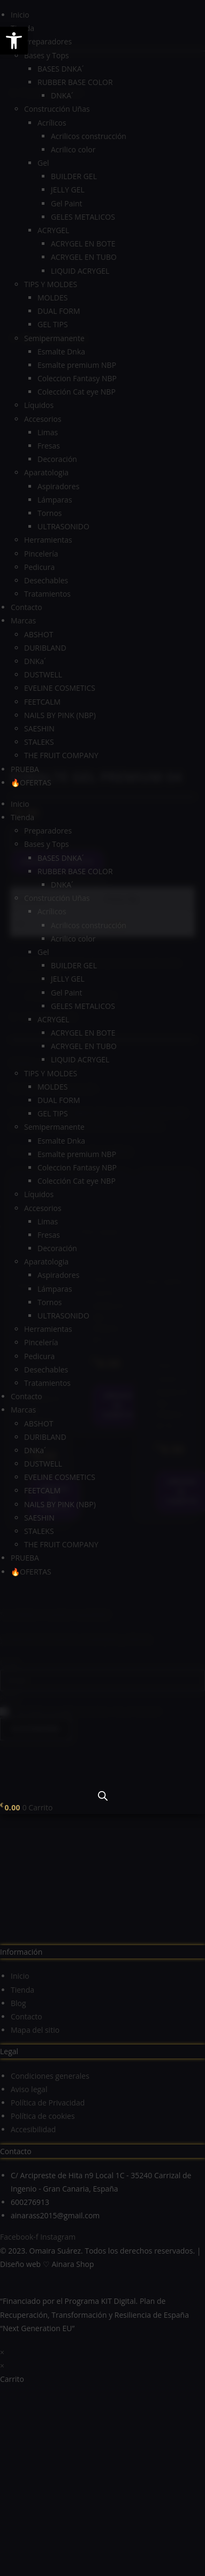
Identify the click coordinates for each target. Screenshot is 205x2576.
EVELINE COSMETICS (59, 688)
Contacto (26, 607)
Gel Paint (66, 203)
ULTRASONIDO (63, 526)
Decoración (57, 459)
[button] (14, 41)
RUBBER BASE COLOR (75, 82)
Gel (43, 163)
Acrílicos (51, 123)
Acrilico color (73, 149)
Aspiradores (58, 486)
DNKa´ (35, 661)
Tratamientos (47, 594)
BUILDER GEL (74, 176)
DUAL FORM (58, 311)
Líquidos (39, 405)
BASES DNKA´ (60, 69)
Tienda (22, 817)
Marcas (23, 620)
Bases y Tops (46, 55)
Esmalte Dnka (61, 351)
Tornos (49, 513)
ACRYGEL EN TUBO (84, 257)
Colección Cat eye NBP (76, 392)
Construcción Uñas (57, 109)
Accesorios (43, 419)
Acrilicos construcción (88, 136)
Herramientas (48, 540)
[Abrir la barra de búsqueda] (102, 1795)
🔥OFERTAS (31, 782)
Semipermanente (54, 338)
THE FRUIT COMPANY (61, 755)
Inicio (20, 15)
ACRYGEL (53, 230)
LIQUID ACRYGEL (80, 271)
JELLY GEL (68, 189)
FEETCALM (42, 702)
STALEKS (39, 742)
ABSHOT (39, 634)
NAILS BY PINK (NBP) (60, 715)
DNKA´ (62, 95)
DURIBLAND (45, 648)
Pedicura (39, 567)
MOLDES (52, 297)
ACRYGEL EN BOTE (83, 243)
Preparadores (48, 41)
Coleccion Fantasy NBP (77, 378)
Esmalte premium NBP (76, 365)
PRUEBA (25, 769)
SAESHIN (39, 728)
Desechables (46, 580)
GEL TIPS (52, 324)
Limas (47, 432)
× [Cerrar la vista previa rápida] (2, 2182)
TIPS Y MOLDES (50, 284)
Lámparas (54, 500)
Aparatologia (46, 472)
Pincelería (41, 554)
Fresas (48, 446)
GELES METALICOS (83, 217)
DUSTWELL (43, 674)
